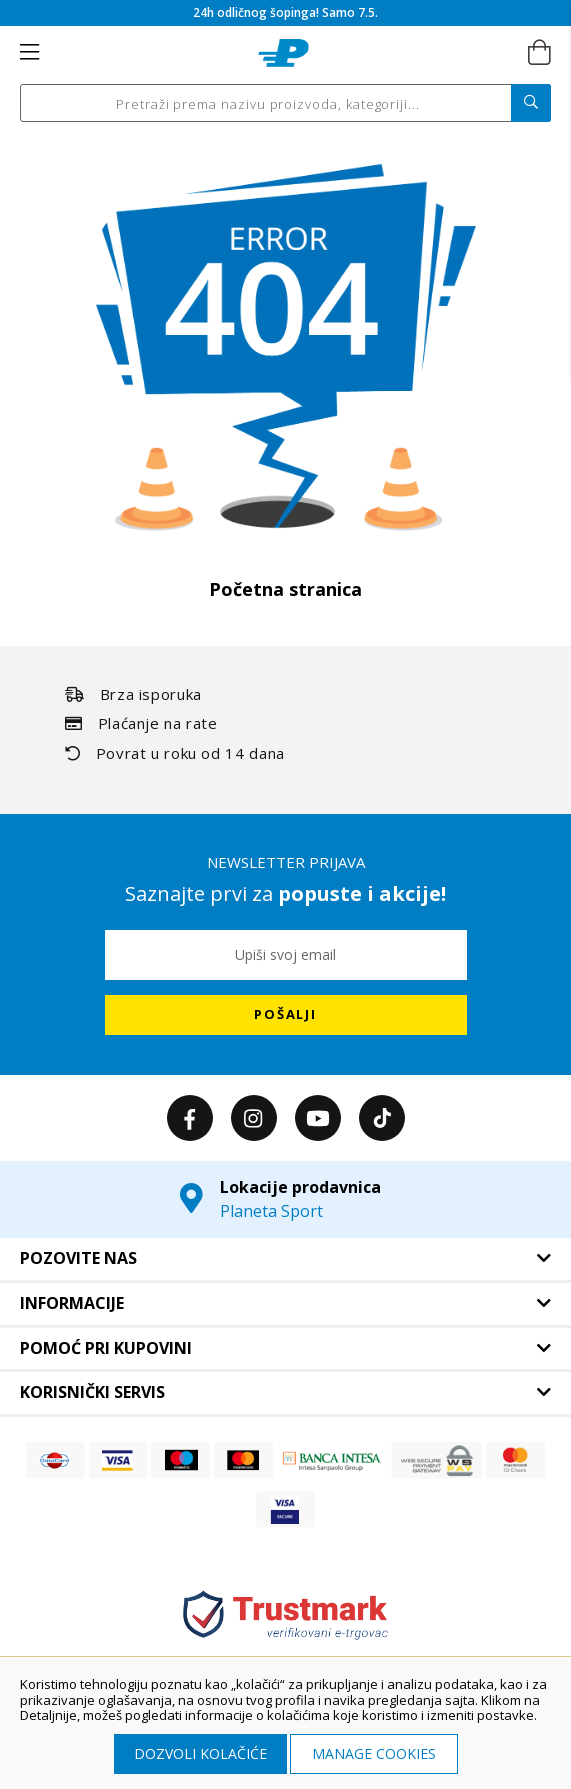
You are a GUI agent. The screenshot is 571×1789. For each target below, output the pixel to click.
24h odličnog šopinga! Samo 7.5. (285, 12)
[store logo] (283, 53)
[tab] (285, 1259)
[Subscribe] (286, 1015)
